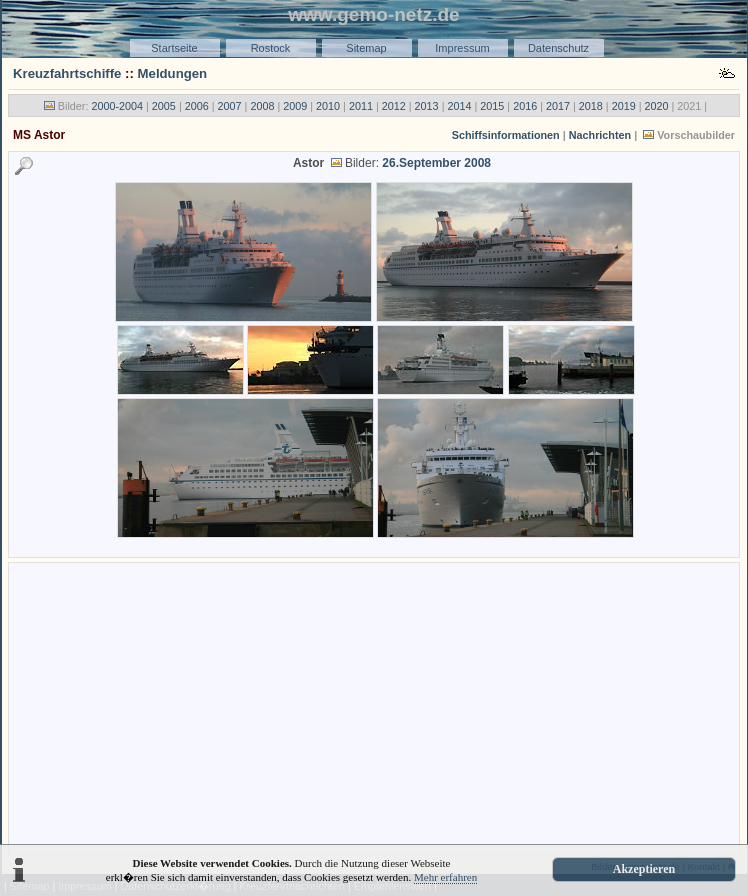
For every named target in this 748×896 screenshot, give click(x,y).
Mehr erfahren (445, 877)
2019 (624, 106)
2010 (328, 106)
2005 (164, 106)
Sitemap (366, 48)
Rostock (271, 48)
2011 (361, 106)
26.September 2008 (436, 163)
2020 (657, 106)
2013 (427, 106)
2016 (525, 106)
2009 (295, 106)
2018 (591, 106)
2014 (459, 106)
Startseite (174, 48)
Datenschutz (558, 48)
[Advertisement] (374, 707)
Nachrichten (600, 135)
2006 (197, 106)
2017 (558, 106)
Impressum (462, 48)
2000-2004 (117, 106)
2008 (262, 106)
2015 (492, 106)
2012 (394, 106)
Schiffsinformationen (506, 135)
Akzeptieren (644, 869)
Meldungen (173, 73)
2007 (230, 106)
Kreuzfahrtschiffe (67, 73)
